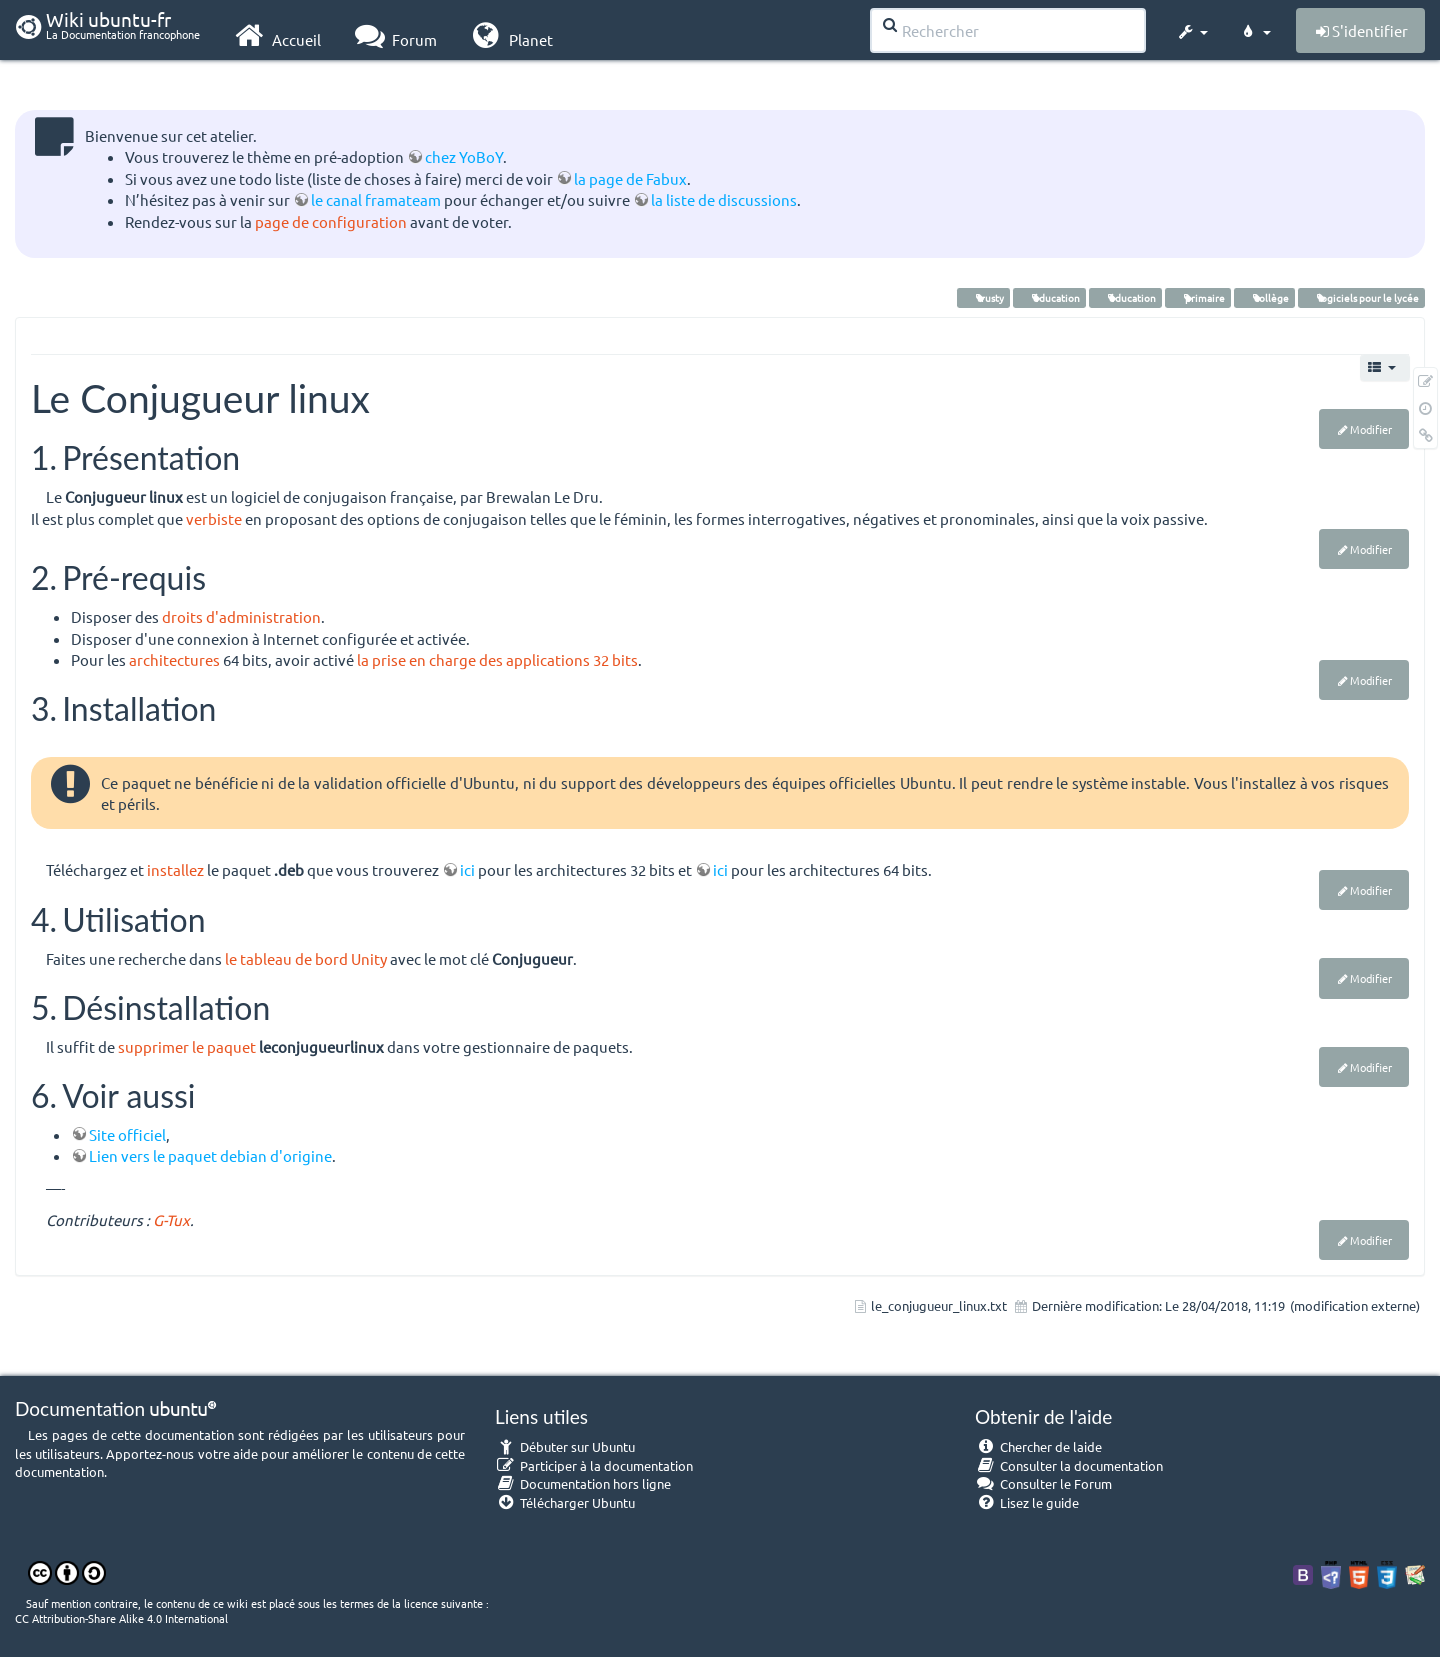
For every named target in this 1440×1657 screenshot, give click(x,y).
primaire (1198, 297)
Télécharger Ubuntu (565, 1502)
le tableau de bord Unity (306, 958)
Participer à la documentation (594, 1465)
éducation (1049, 297)
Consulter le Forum (1043, 1483)
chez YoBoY (464, 156)
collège (1264, 297)
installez (175, 869)
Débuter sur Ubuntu (565, 1446)
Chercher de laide (1038, 1446)
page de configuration (331, 221)
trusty (983, 297)
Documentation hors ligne (583, 1483)
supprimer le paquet (187, 1046)
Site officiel (127, 1134)
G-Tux (171, 1219)
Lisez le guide (1027, 1502)
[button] (1192, 28)
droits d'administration (241, 616)
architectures (174, 659)
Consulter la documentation (1069, 1465)
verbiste (214, 518)
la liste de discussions (724, 199)
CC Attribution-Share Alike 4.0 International (121, 1618)
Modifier (1371, 429)
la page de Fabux (630, 178)
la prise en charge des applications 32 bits (497, 659)
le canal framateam (376, 199)
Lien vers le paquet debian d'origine (210, 1155)
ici (467, 869)
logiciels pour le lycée (1361, 297)
